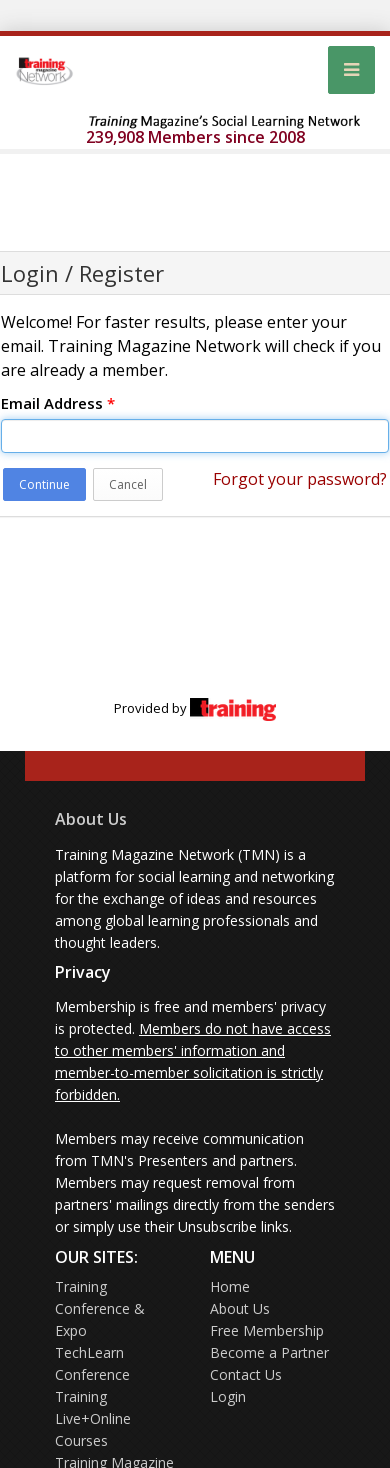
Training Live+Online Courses (93, 1418)
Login (228, 1396)
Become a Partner (269, 1352)
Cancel (128, 484)
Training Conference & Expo (100, 1308)
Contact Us (246, 1374)
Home (230, 1286)
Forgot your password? (300, 479)
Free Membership (267, 1330)
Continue (44, 484)
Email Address (58, 403)
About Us (91, 819)
